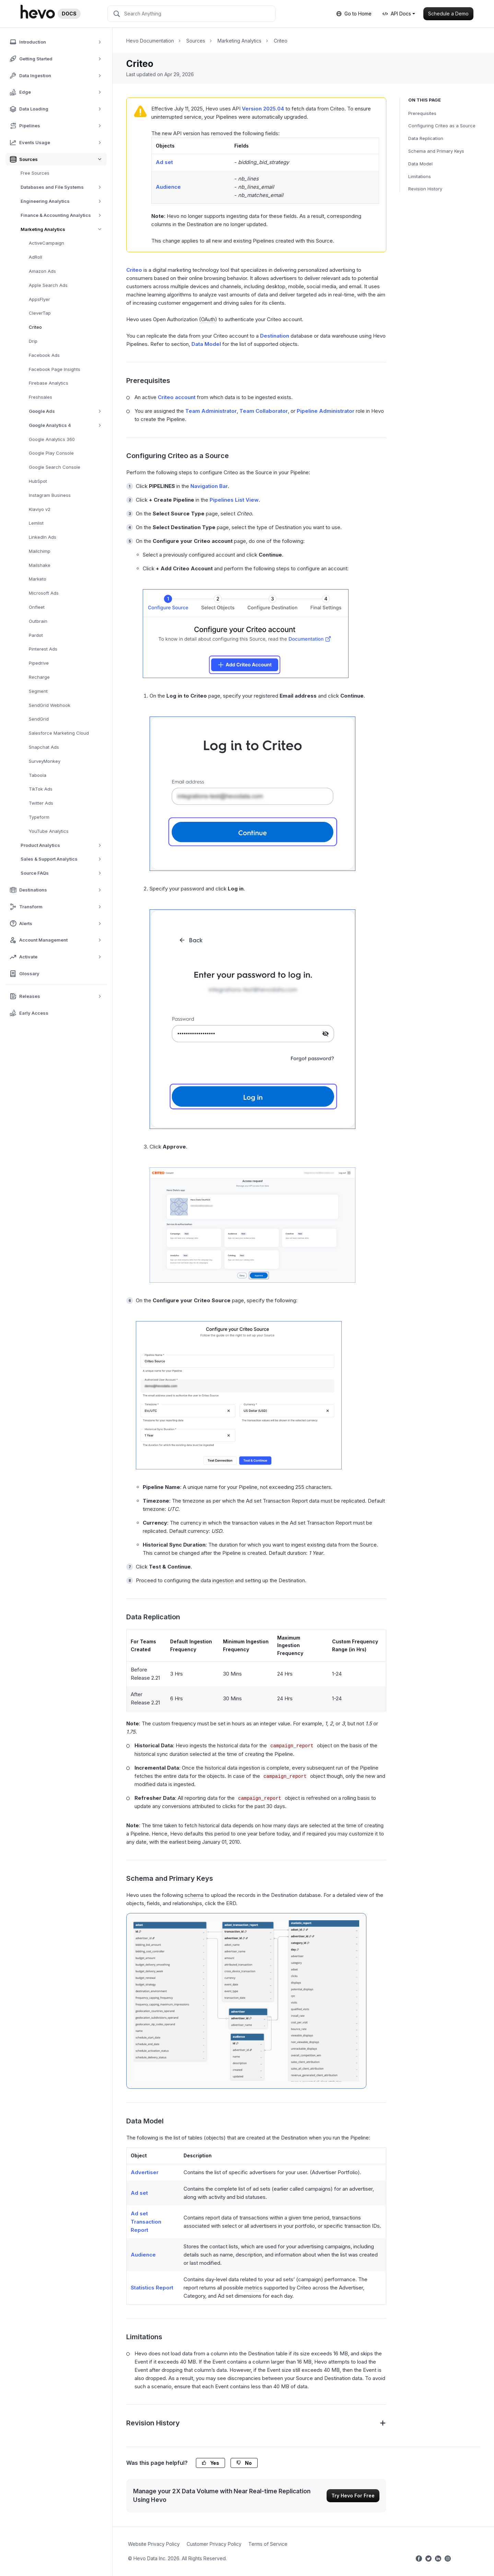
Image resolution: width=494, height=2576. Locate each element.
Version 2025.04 (263, 108)
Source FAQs (63, 873)
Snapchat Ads (44, 747)
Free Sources (35, 173)
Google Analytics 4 (67, 425)
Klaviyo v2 (39, 509)
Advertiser (144, 2172)
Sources (195, 41)
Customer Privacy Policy (214, 2544)
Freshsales (40, 397)
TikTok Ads (40, 789)
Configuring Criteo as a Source (441, 125)
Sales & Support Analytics (63, 859)
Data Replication (425, 138)
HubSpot (38, 481)
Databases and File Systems (63, 187)
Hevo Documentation (150, 41)
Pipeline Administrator (325, 411)
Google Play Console (51, 453)
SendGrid (39, 719)
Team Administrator (211, 411)
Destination (274, 336)
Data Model (420, 163)
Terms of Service (267, 2544)
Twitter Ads (41, 803)
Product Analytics (63, 845)
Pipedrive (39, 663)
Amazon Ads (42, 271)
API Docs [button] (397, 13)
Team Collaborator (263, 411)
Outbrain (38, 621)
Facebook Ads (44, 355)
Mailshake (39, 565)
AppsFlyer (39, 299)
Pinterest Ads (43, 649)
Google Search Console (54, 467)
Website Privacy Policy (154, 2544)
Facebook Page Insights (54, 369)
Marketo (37, 579)
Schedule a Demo (448, 13)
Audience (168, 187)
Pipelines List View (234, 500)
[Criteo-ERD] (246, 2000)
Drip (33, 341)
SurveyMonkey (44, 761)
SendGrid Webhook (49, 705)
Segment (38, 691)
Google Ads (67, 411)
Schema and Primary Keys (436, 151)
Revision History (425, 188)
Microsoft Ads (44, 593)
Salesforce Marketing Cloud (59, 733)
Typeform (39, 817)
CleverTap (40, 313)
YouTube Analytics (49, 831)
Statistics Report (152, 2287)
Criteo (35, 327)
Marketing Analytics (64, 229)
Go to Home (354, 13)
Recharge (39, 677)
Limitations (419, 176)
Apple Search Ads (48, 285)
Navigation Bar (209, 486)
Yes (210, 2463)
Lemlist (36, 523)
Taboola (37, 775)
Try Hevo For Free (353, 2495)
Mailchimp (39, 551)
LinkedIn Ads (42, 537)
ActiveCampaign (46, 243)
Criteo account (177, 397)
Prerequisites (422, 113)
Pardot (36, 635)
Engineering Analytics (63, 201)
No (244, 2463)
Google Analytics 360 (52, 439)
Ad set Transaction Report (146, 2221)
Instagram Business (50, 495)
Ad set (164, 162)
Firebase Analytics (48, 383)
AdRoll (35, 257)
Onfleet (37, 607)
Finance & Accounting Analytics (63, 215)
